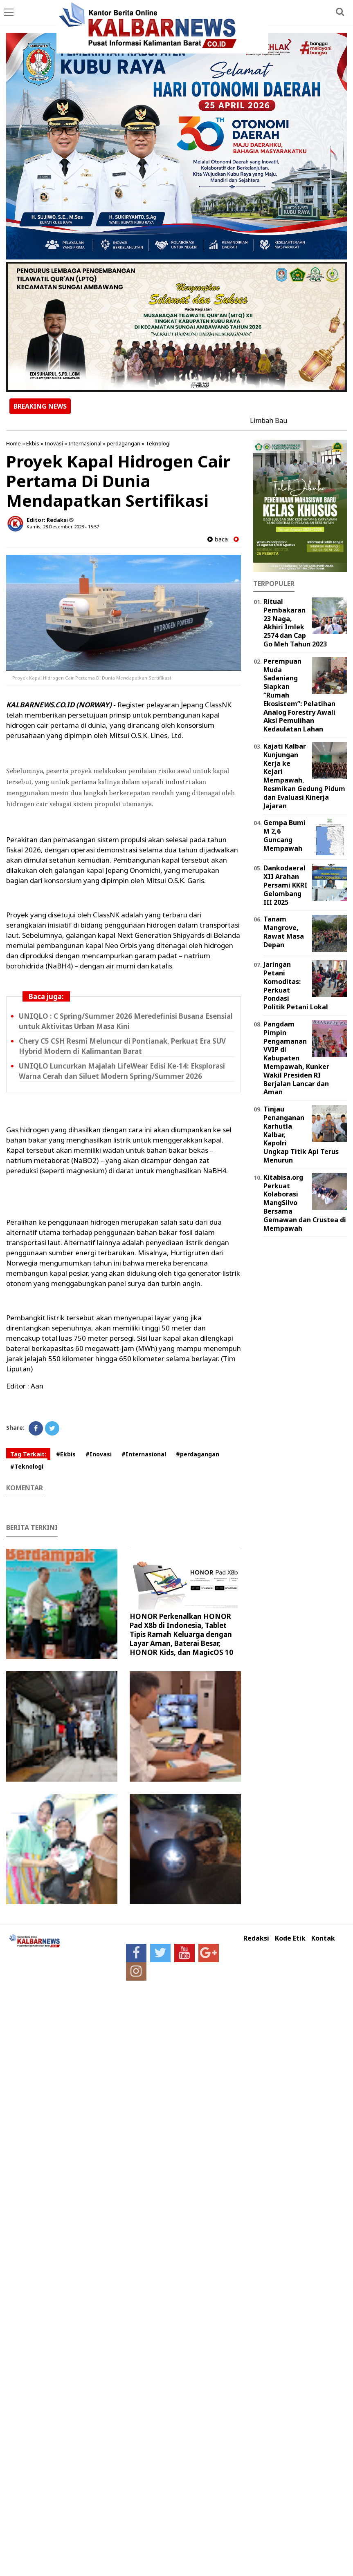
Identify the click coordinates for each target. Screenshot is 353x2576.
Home (13, 443)
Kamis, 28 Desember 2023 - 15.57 (63, 526)
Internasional (84, 443)
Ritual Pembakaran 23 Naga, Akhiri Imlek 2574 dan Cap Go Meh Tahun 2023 (295, 622)
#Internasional (143, 1454)
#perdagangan (197, 1454)
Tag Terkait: (28, 1454)
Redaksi (256, 1938)
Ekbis (32, 443)
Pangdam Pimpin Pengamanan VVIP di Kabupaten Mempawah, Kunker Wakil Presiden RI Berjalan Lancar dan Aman (296, 1058)
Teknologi (158, 443)
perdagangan (123, 443)
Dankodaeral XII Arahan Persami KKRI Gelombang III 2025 (285, 884)
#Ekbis (66, 1454)
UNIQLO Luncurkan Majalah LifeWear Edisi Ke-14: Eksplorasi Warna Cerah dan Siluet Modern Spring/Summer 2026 (122, 1071)
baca (217, 539)
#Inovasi (98, 1454)
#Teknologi (26, 1466)
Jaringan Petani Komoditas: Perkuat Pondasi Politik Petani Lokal (295, 985)
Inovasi (54, 443)
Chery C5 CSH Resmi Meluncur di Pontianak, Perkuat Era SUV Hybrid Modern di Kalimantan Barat (122, 1046)
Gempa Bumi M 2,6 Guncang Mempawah (284, 835)
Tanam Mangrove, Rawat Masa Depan (283, 932)
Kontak (323, 1938)
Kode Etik (290, 1938)
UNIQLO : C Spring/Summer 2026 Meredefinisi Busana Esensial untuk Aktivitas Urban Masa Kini (126, 1021)
